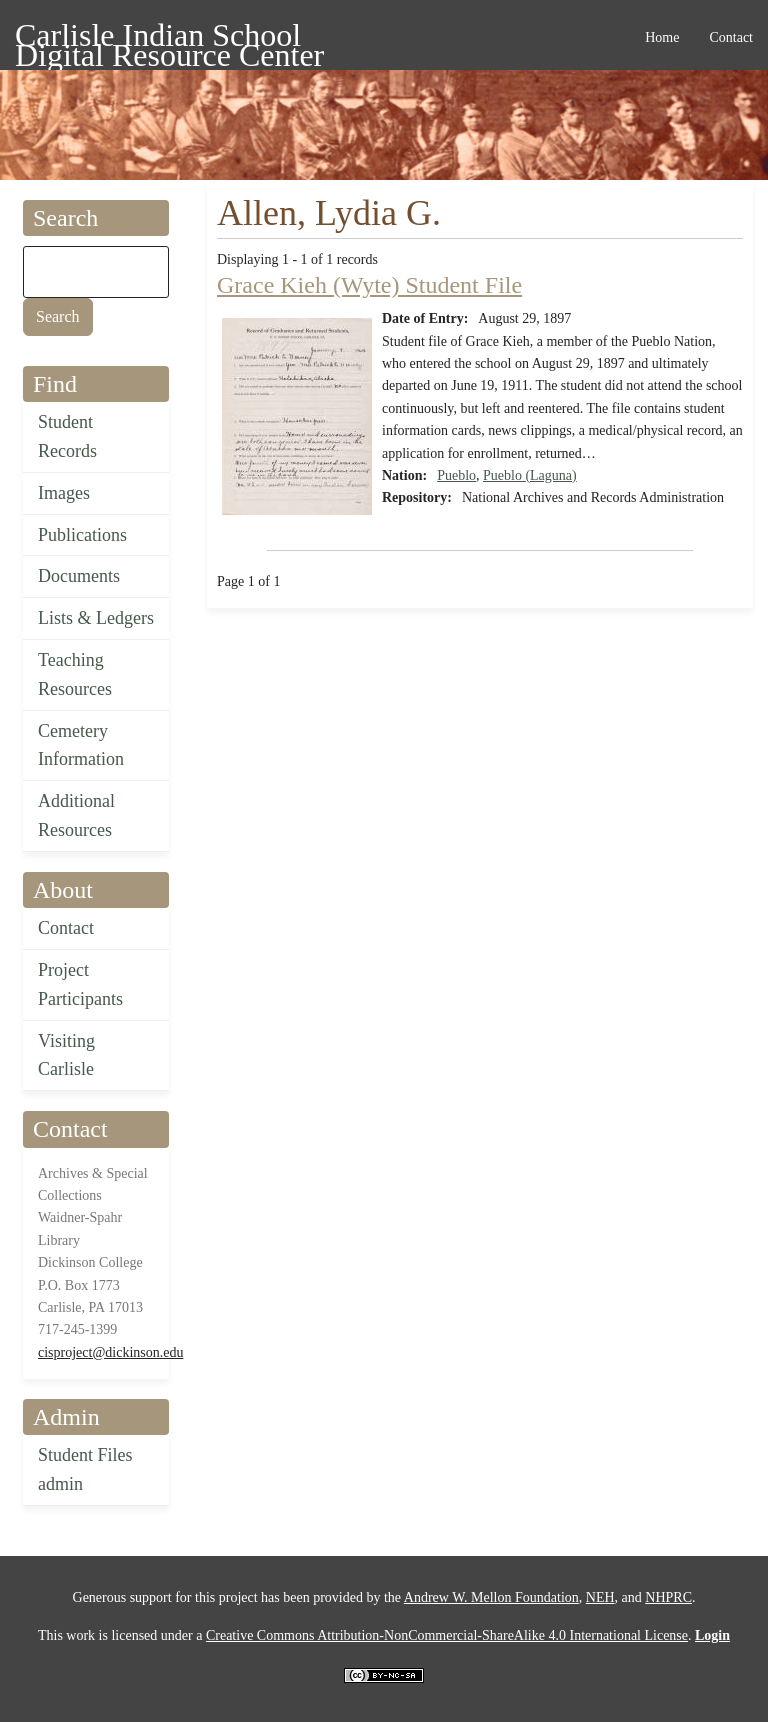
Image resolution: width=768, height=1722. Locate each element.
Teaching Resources (75, 674)
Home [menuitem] (662, 37)
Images (64, 493)
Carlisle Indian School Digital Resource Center (169, 38)
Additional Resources (76, 815)
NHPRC (668, 1597)
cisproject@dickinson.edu (110, 1352)
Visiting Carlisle (66, 1055)
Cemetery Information (81, 745)
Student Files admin (85, 1469)
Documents (79, 576)
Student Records (67, 436)
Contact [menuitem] (731, 37)
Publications (82, 535)
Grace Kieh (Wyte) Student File (369, 285)
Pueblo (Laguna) (530, 475)
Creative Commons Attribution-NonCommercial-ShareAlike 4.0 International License (447, 1635)
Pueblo (456, 475)
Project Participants (80, 984)
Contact (66, 928)
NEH (600, 1597)
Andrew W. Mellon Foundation (491, 1597)
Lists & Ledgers (96, 618)
